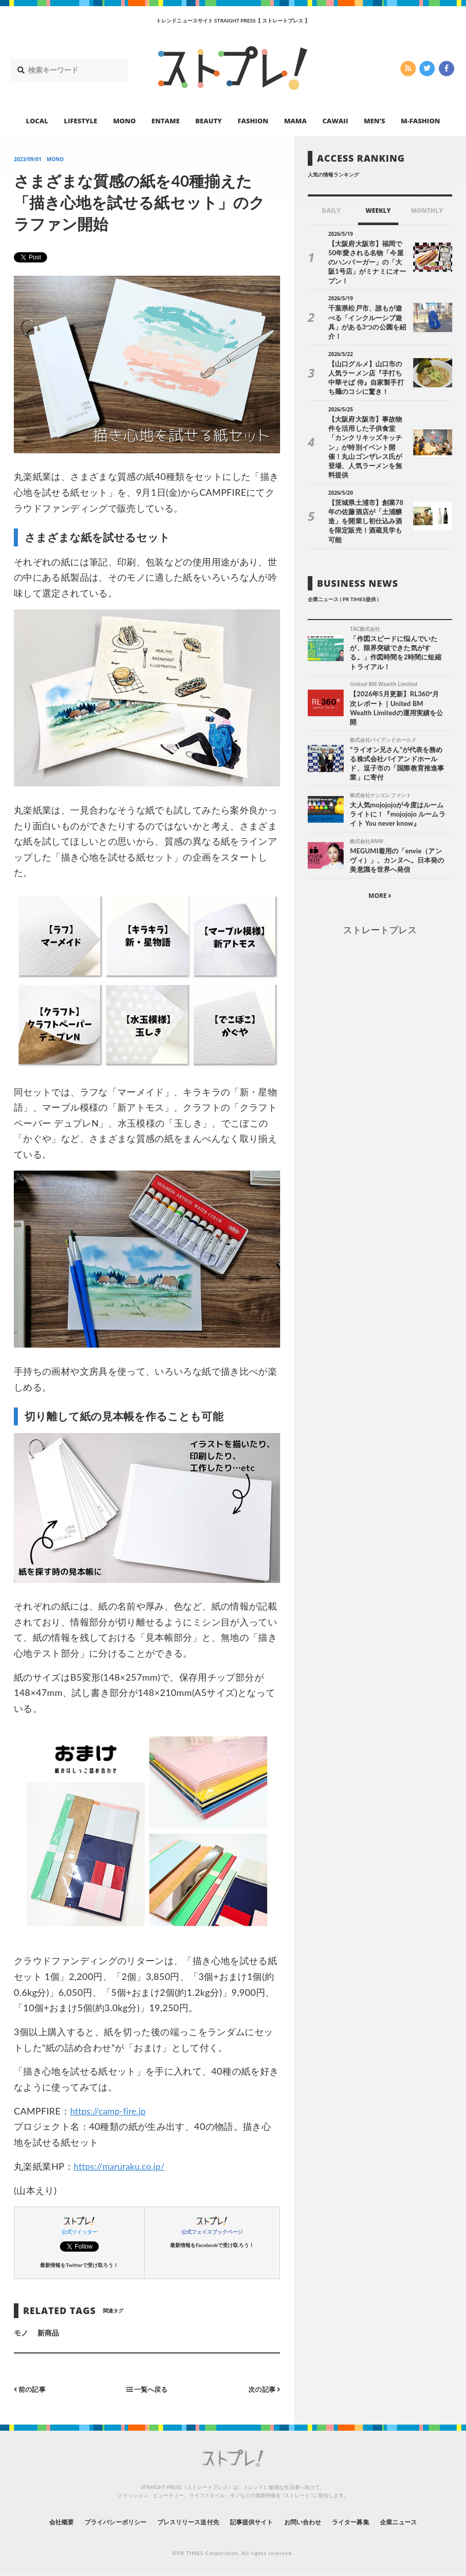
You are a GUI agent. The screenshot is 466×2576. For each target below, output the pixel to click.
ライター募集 (369, 2521)
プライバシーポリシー (96, 2521)
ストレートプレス (380, 886)
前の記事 (31, 2389)
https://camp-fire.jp (110, 2111)
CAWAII (335, 120)
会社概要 (33, 2521)
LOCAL (37, 120)
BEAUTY (209, 120)
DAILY (331, 210)
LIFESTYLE (80, 120)
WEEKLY (378, 210)
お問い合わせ (313, 2521)
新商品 (48, 2332)
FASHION (253, 120)
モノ (21, 2332)
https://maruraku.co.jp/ (122, 2166)
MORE (380, 852)
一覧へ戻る (147, 2389)
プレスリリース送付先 (181, 2521)
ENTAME (166, 120)
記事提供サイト (254, 2521)
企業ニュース (425, 2521)
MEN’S (374, 120)
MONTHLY (427, 210)
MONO (124, 120)
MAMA (295, 120)
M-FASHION (420, 120)
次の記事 (263, 2389)
